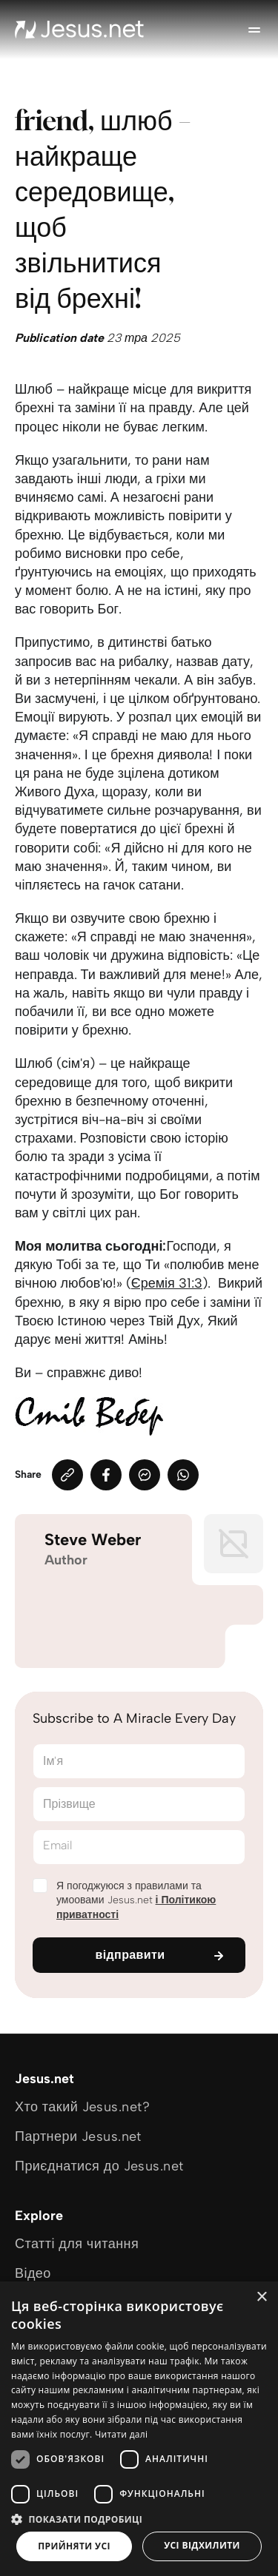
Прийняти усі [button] (74, 2546)
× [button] (261, 2297)
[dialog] (139, 2428)
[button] (139, 2519)
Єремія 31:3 (166, 1283)
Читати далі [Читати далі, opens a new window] (121, 2434)
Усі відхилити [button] (202, 2545)
